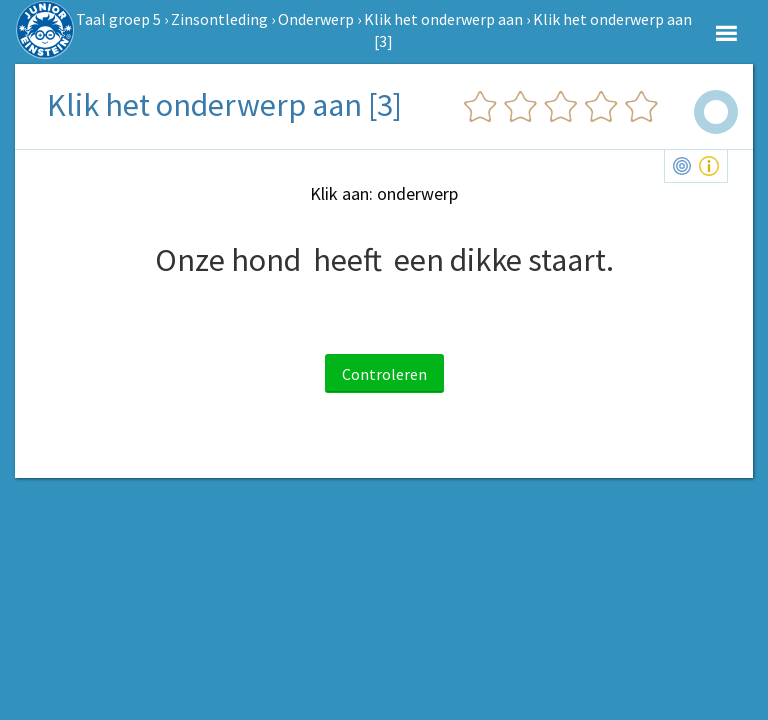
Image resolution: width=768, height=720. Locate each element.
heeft (347, 260)
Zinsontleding (219, 19)
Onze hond (228, 260)
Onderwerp (316, 19)
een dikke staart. (504, 260)
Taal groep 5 (118, 19)
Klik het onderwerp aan (443, 19)
